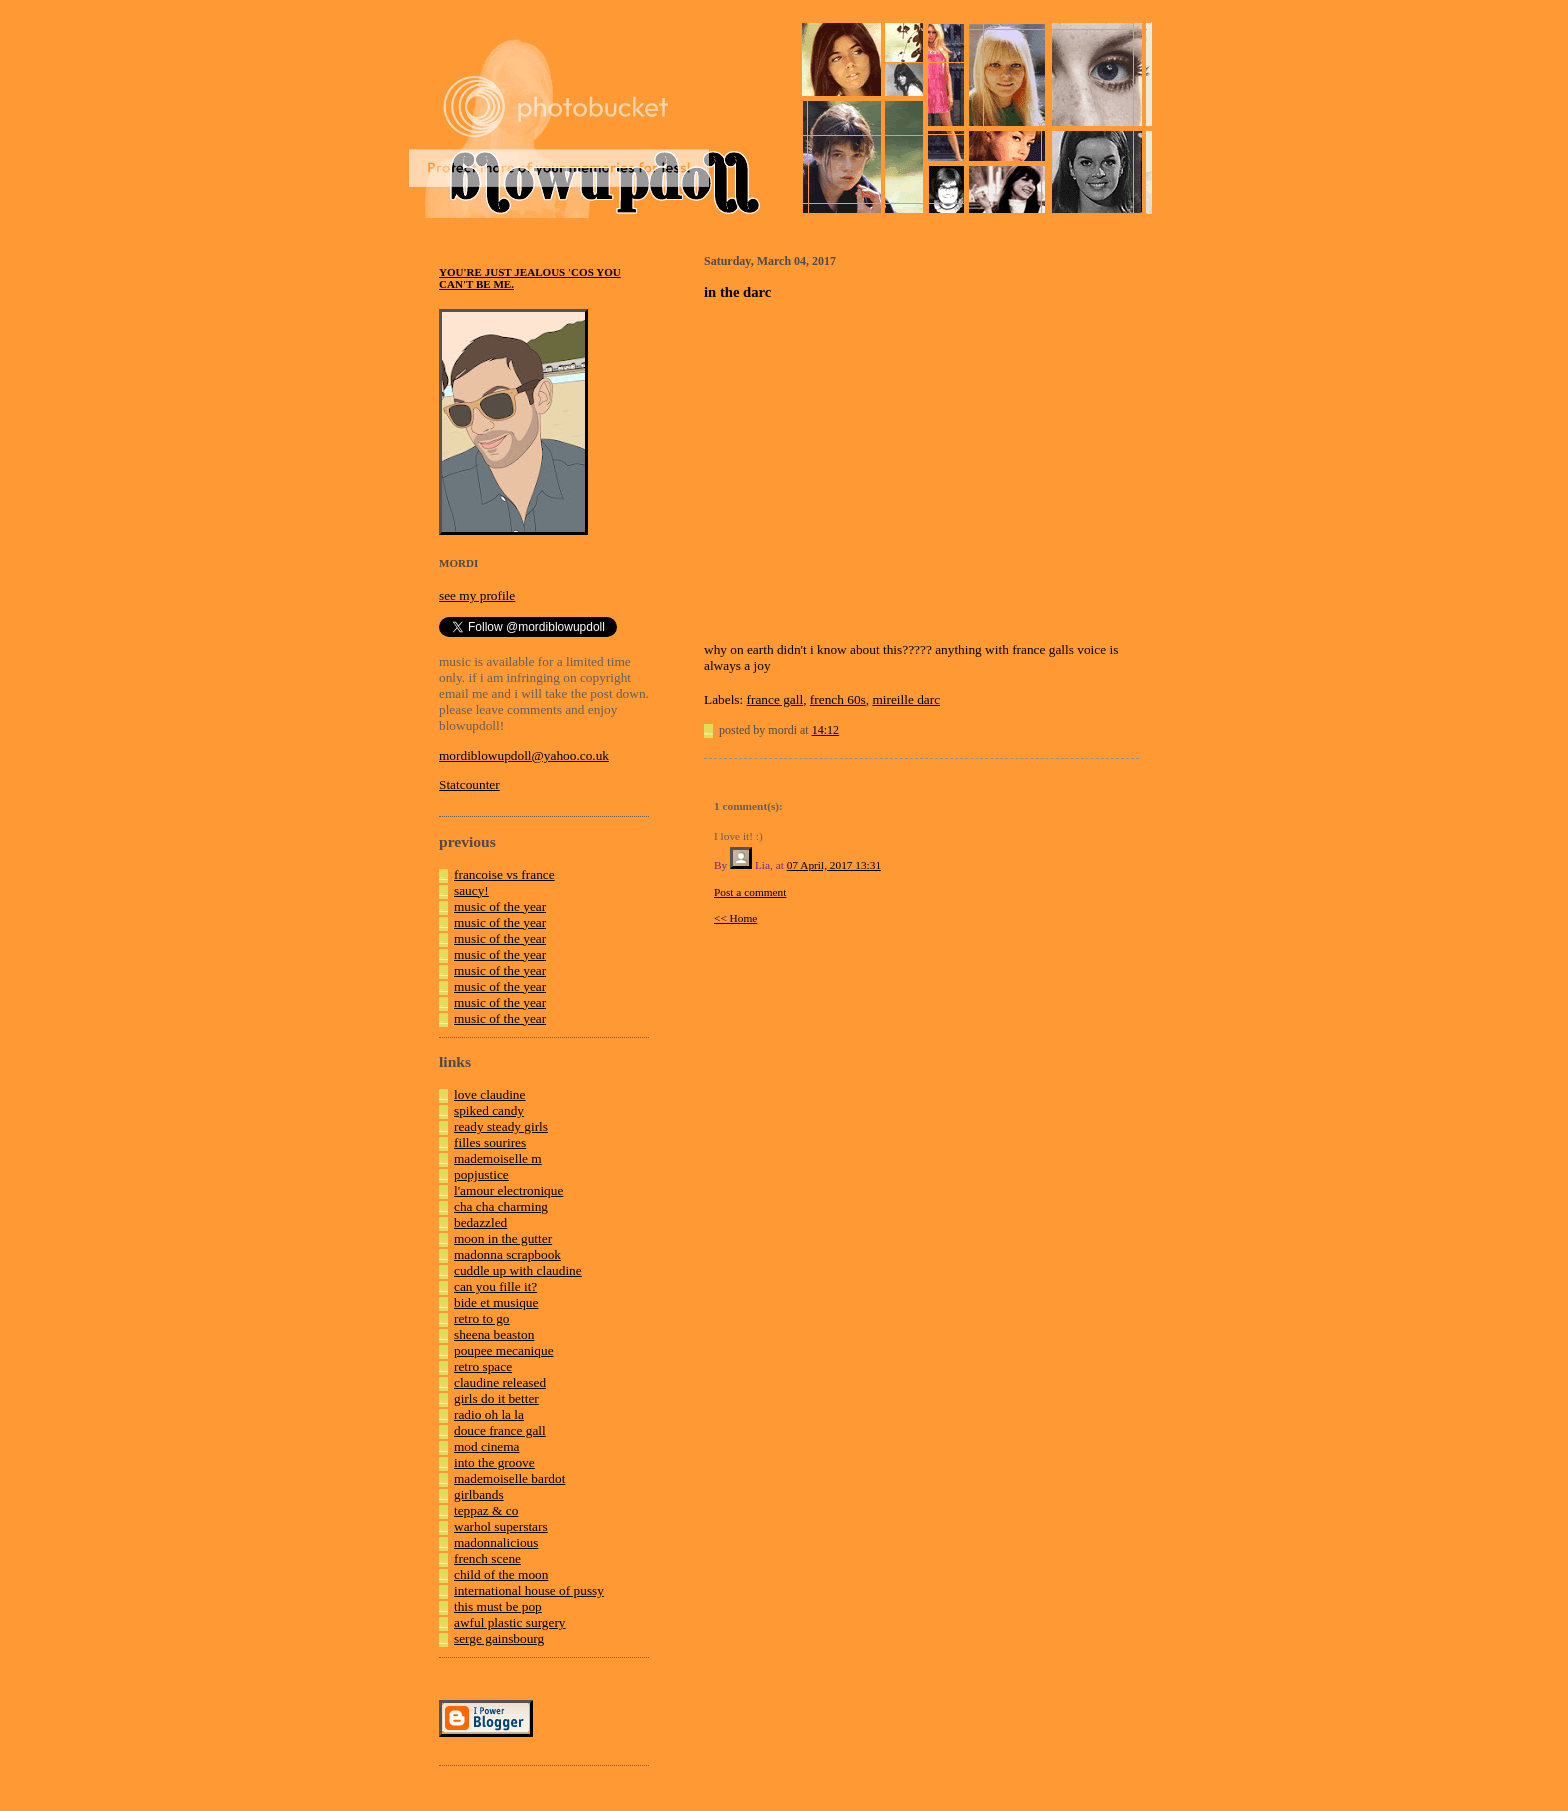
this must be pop (498, 1606)
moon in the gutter (503, 1238)
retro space (483, 1366)
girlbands (479, 1494)
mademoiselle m (498, 1158)
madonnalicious (496, 1542)
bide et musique (496, 1302)
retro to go (482, 1318)
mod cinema (487, 1446)
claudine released (500, 1382)
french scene (487, 1558)
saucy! (471, 890)
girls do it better (496, 1398)
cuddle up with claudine (518, 1270)
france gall (775, 699)
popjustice (481, 1174)
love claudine (489, 1094)
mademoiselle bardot (509, 1478)
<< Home (735, 918)
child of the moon (501, 1574)
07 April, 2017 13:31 (834, 865)
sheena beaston (494, 1334)
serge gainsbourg (499, 1638)
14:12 (825, 730)
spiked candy (489, 1110)
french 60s (838, 699)
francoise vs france (504, 874)
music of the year (500, 906)
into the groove (494, 1462)
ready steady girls (501, 1126)
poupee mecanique (504, 1350)
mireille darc (906, 699)
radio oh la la (489, 1414)
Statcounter (469, 784)
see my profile (477, 595)
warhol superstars (501, 1526)
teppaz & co (486, 1510)
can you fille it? (495, 1286)
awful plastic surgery (510, 1622)
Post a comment (750, 892)
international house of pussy (529, 1590)
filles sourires (490, 1142)
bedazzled (480, 1222)
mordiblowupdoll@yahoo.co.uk (524, 755)
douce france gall (500, 1430)
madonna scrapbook (507, 1254)
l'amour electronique (508, 1190)
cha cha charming (501, 1206)
